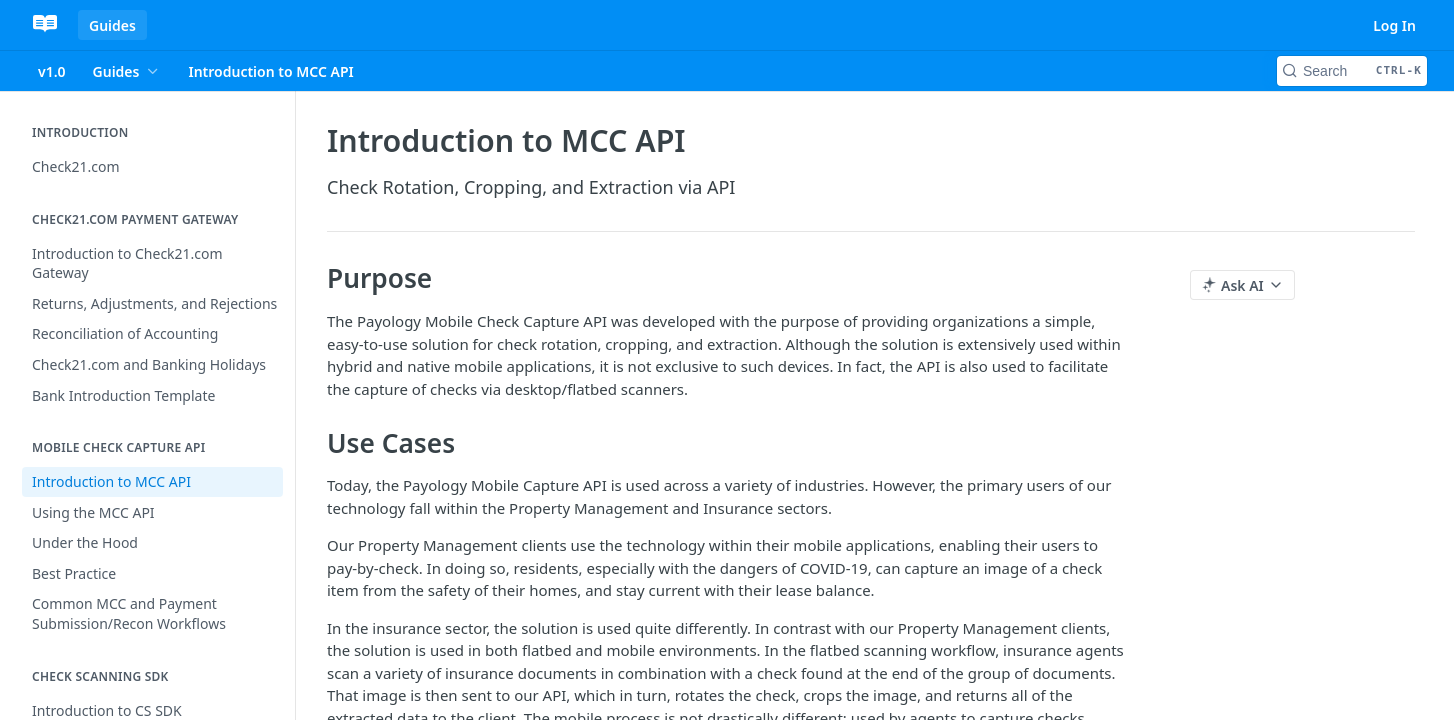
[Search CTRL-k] (1352, 71)
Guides (112, 25)
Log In (1394, 25)
